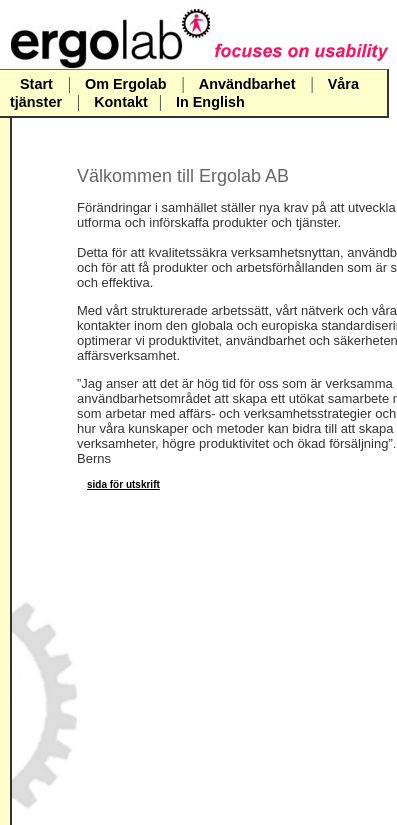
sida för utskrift (123, 484)
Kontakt (121, 102)
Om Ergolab (128, 84)
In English (210, 102)
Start (36, 84)
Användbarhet (247, 84)
